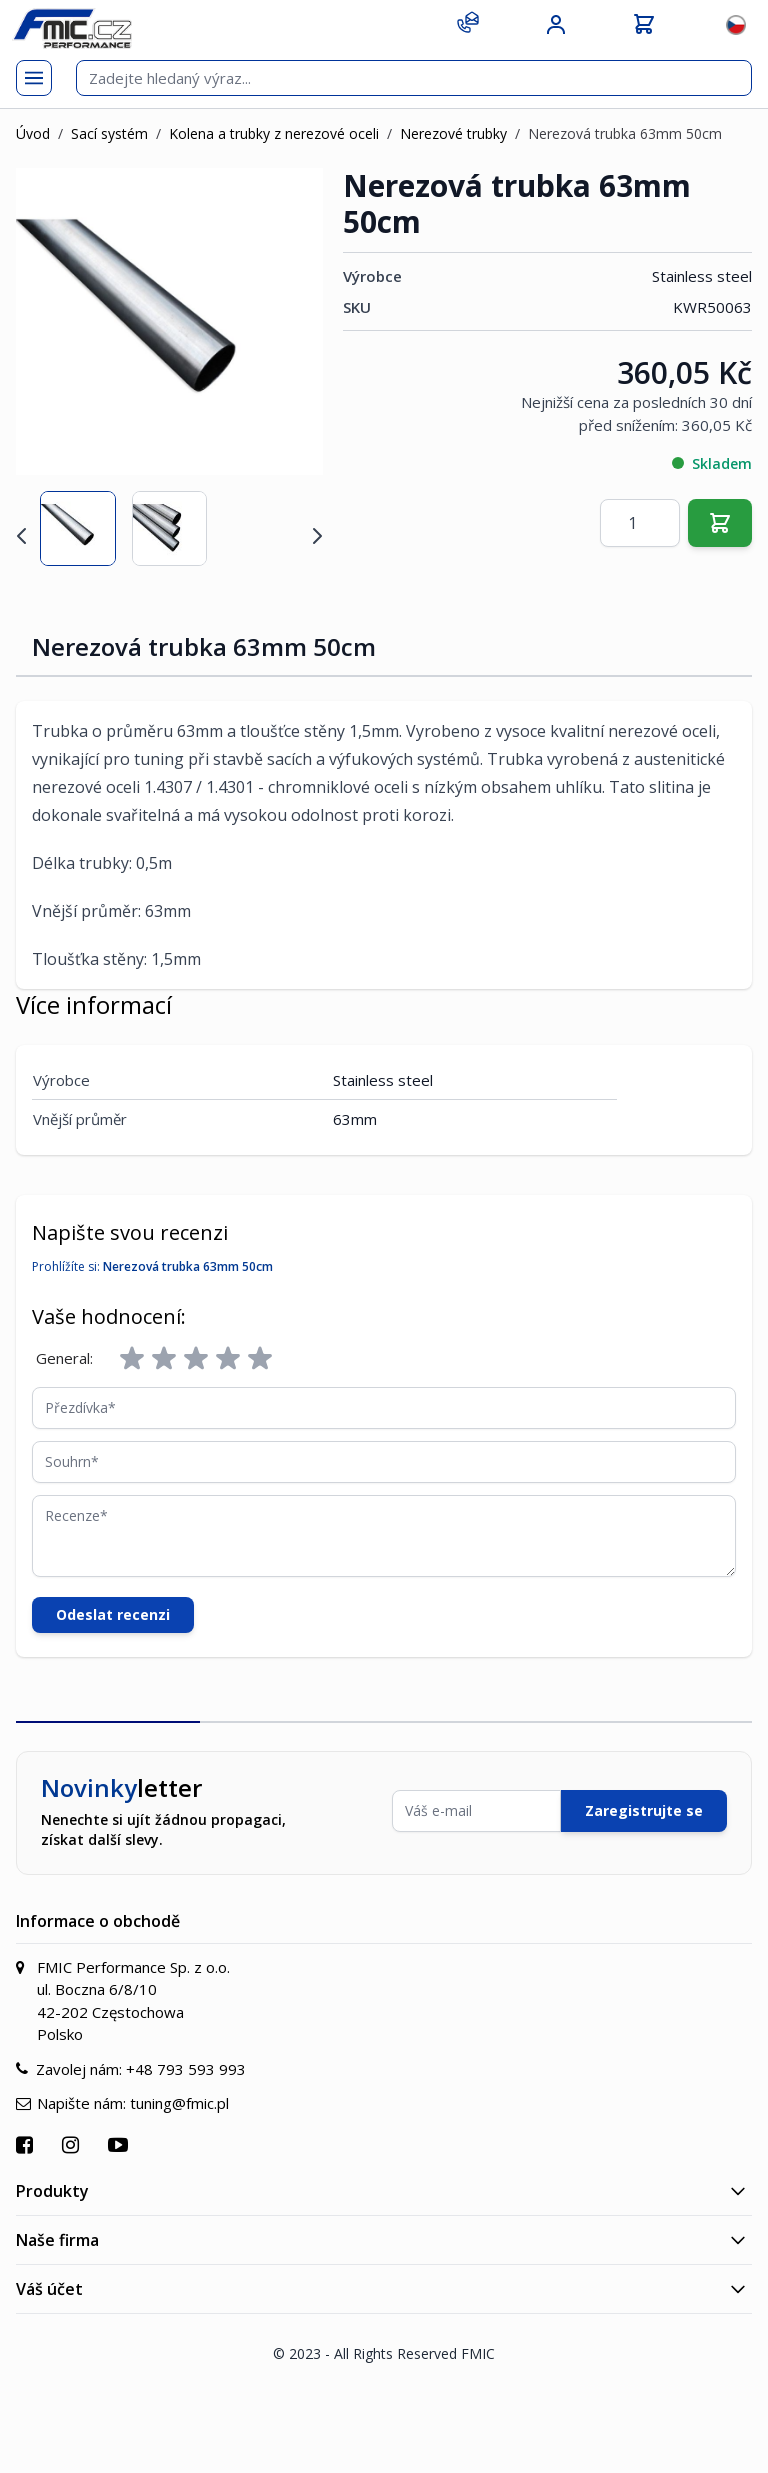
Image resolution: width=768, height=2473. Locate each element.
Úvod (33, 133)
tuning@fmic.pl (179, 2103)
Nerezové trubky (453, 133)
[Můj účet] (556, 25)
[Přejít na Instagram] (73, 2144)
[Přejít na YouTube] (120, 2144)
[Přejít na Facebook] (27, 2144)
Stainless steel (702, 276)
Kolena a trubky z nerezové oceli (274, 133)
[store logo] (72, 28)
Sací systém (109, 133)
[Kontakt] (468, 22)
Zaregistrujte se (644, 1810)
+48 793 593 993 (186, 2069)
